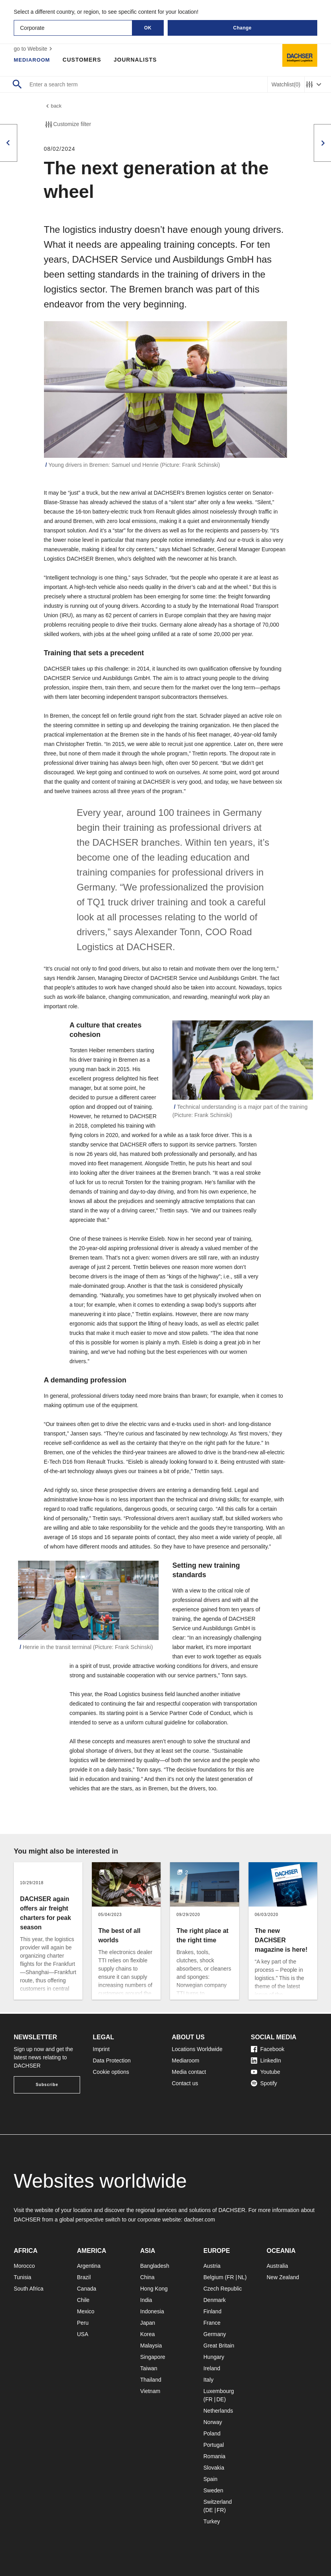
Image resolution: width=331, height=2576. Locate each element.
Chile (83, 2300)
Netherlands (218, 2411)
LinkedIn (266, 2060)
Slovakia (213, 2467)
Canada (86, 2288)
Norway (212, 2422)
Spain (210, 2479)
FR (230, 2277)
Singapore (152, 2357)
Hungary (213, 2357)
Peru (83, 2323)
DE (220, 2399)
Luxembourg (218, 2391)
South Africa (29, 2288)
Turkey (211, 2521)
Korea (147, 2334)
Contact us (185, 2083)
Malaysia (151, 2345)
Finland (212, 2311)
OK (148, 28)
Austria (212, 2266)
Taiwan (148, 2368)
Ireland (211, 2368)
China (147, 2277)
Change (242, 28)
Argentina (89, 2266)
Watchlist (286, 84)
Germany (214, 2334)
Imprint (101, 2049)
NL (241, 2277)
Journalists (137, 60)
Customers (84, 60)
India (146, 2300)
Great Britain (218, 2345)
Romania (214, 2456)
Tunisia (22, 2277)
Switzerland (217, 2502)
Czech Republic (222, 2288)
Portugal (213, 2445)
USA (82, 2334)
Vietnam (150, 2391)
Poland (212, 2433)
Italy (208, 2380)
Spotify (264, 2083)
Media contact (189, 2072)
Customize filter (67, 125)
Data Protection (112, 2060)
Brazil (84, 2277)
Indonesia (152, 2311)
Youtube (265, 2072)
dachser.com (199, 2219)
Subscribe (47, 2084)
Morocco (24, 2266)
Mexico (85, 2311)
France (212, 2323)
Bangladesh (154, 2266)
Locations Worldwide (197, 2049)
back (53, 106)
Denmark (214, 2300)
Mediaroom (33, 60)
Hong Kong (154, 2288)
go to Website (34, 48)
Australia (277, 2266)
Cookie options (111, 2072)
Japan (147, 2323)
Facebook (267, 2049)
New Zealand (283, 2277)
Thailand (150, 2380)
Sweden (213, 2490)
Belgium (213, 2277)
